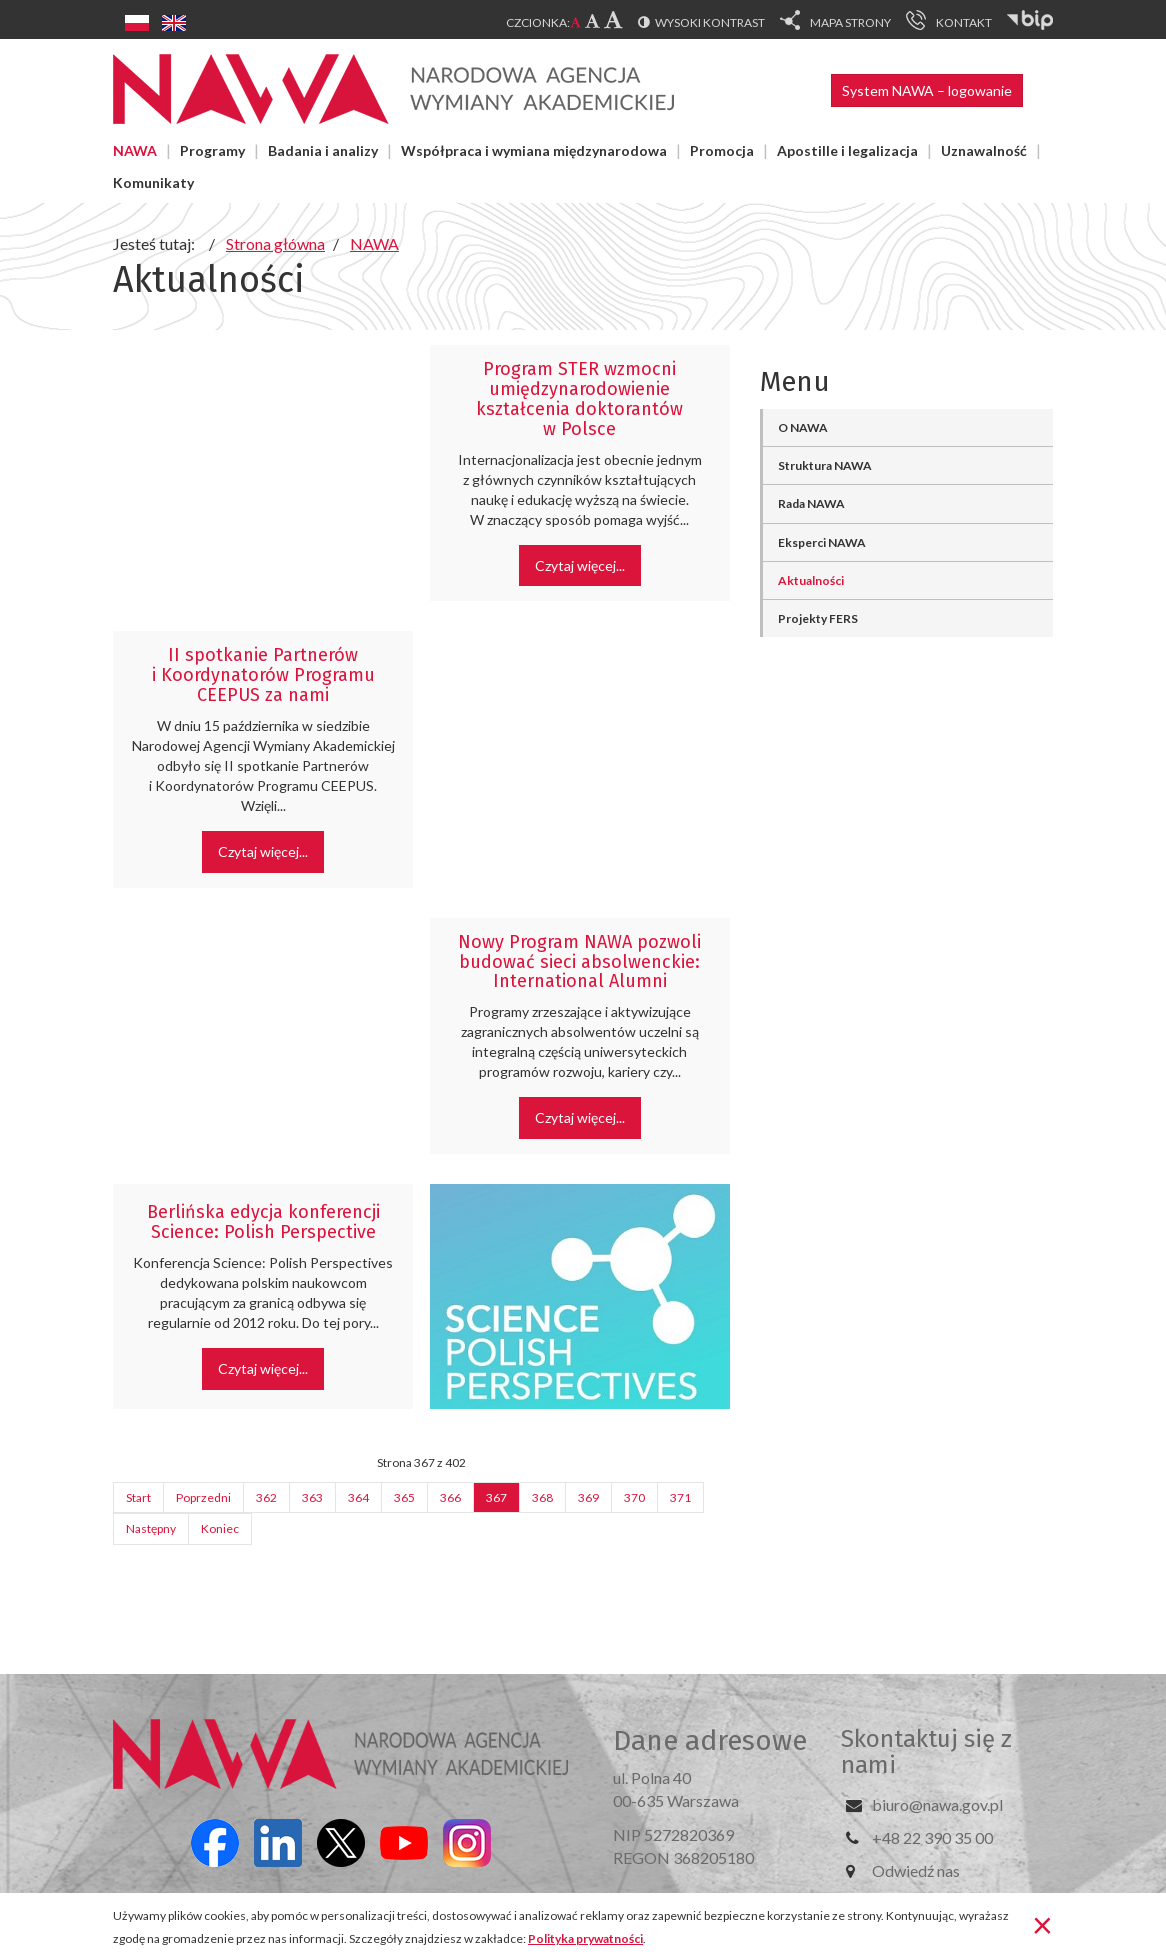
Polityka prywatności (585, 1938)
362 (266, 1497)
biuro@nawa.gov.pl (937, 1804)
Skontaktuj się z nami (926, 1752)
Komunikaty (153, 182)
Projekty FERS (818, 618)
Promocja (722, 150)
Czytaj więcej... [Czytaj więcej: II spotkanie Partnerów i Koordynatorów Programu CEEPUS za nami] (263, 851)
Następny (151, 1528)
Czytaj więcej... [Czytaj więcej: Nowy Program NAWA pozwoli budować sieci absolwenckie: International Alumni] (580, 1117)
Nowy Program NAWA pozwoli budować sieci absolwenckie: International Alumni (579, 962)
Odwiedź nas (916, 1870)
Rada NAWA (811, 503)
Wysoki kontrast (710, 22)
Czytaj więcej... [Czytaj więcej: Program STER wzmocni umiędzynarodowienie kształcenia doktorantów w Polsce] (580, 565)
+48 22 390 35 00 (932, 1837)
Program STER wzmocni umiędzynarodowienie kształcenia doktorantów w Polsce (579, 398)
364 (358, 1497)
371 (680, 1497)
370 (634, 1497)
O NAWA (803, 427)
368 (542, 1497)
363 (312, 1497)
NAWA (135, 150)
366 (450, 1497)
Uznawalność (984, 150)
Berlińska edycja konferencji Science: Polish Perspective (263, 1222)
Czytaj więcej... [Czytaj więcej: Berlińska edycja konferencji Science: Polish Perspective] (263, 1368)
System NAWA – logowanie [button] (927, 90)
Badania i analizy (323, 150)
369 (588, 1497)
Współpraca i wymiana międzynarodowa (534, 150)
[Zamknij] (1042, 1924)
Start (138, 1497)
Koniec (220, 1528)
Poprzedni (203, 1497)
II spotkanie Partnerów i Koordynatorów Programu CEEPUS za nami (263, 675)
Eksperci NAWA (822, 542)
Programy (212, 150)
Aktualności (811, 580)
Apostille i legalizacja (847, 150)
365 (404, 1497)
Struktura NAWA (825, 465)
